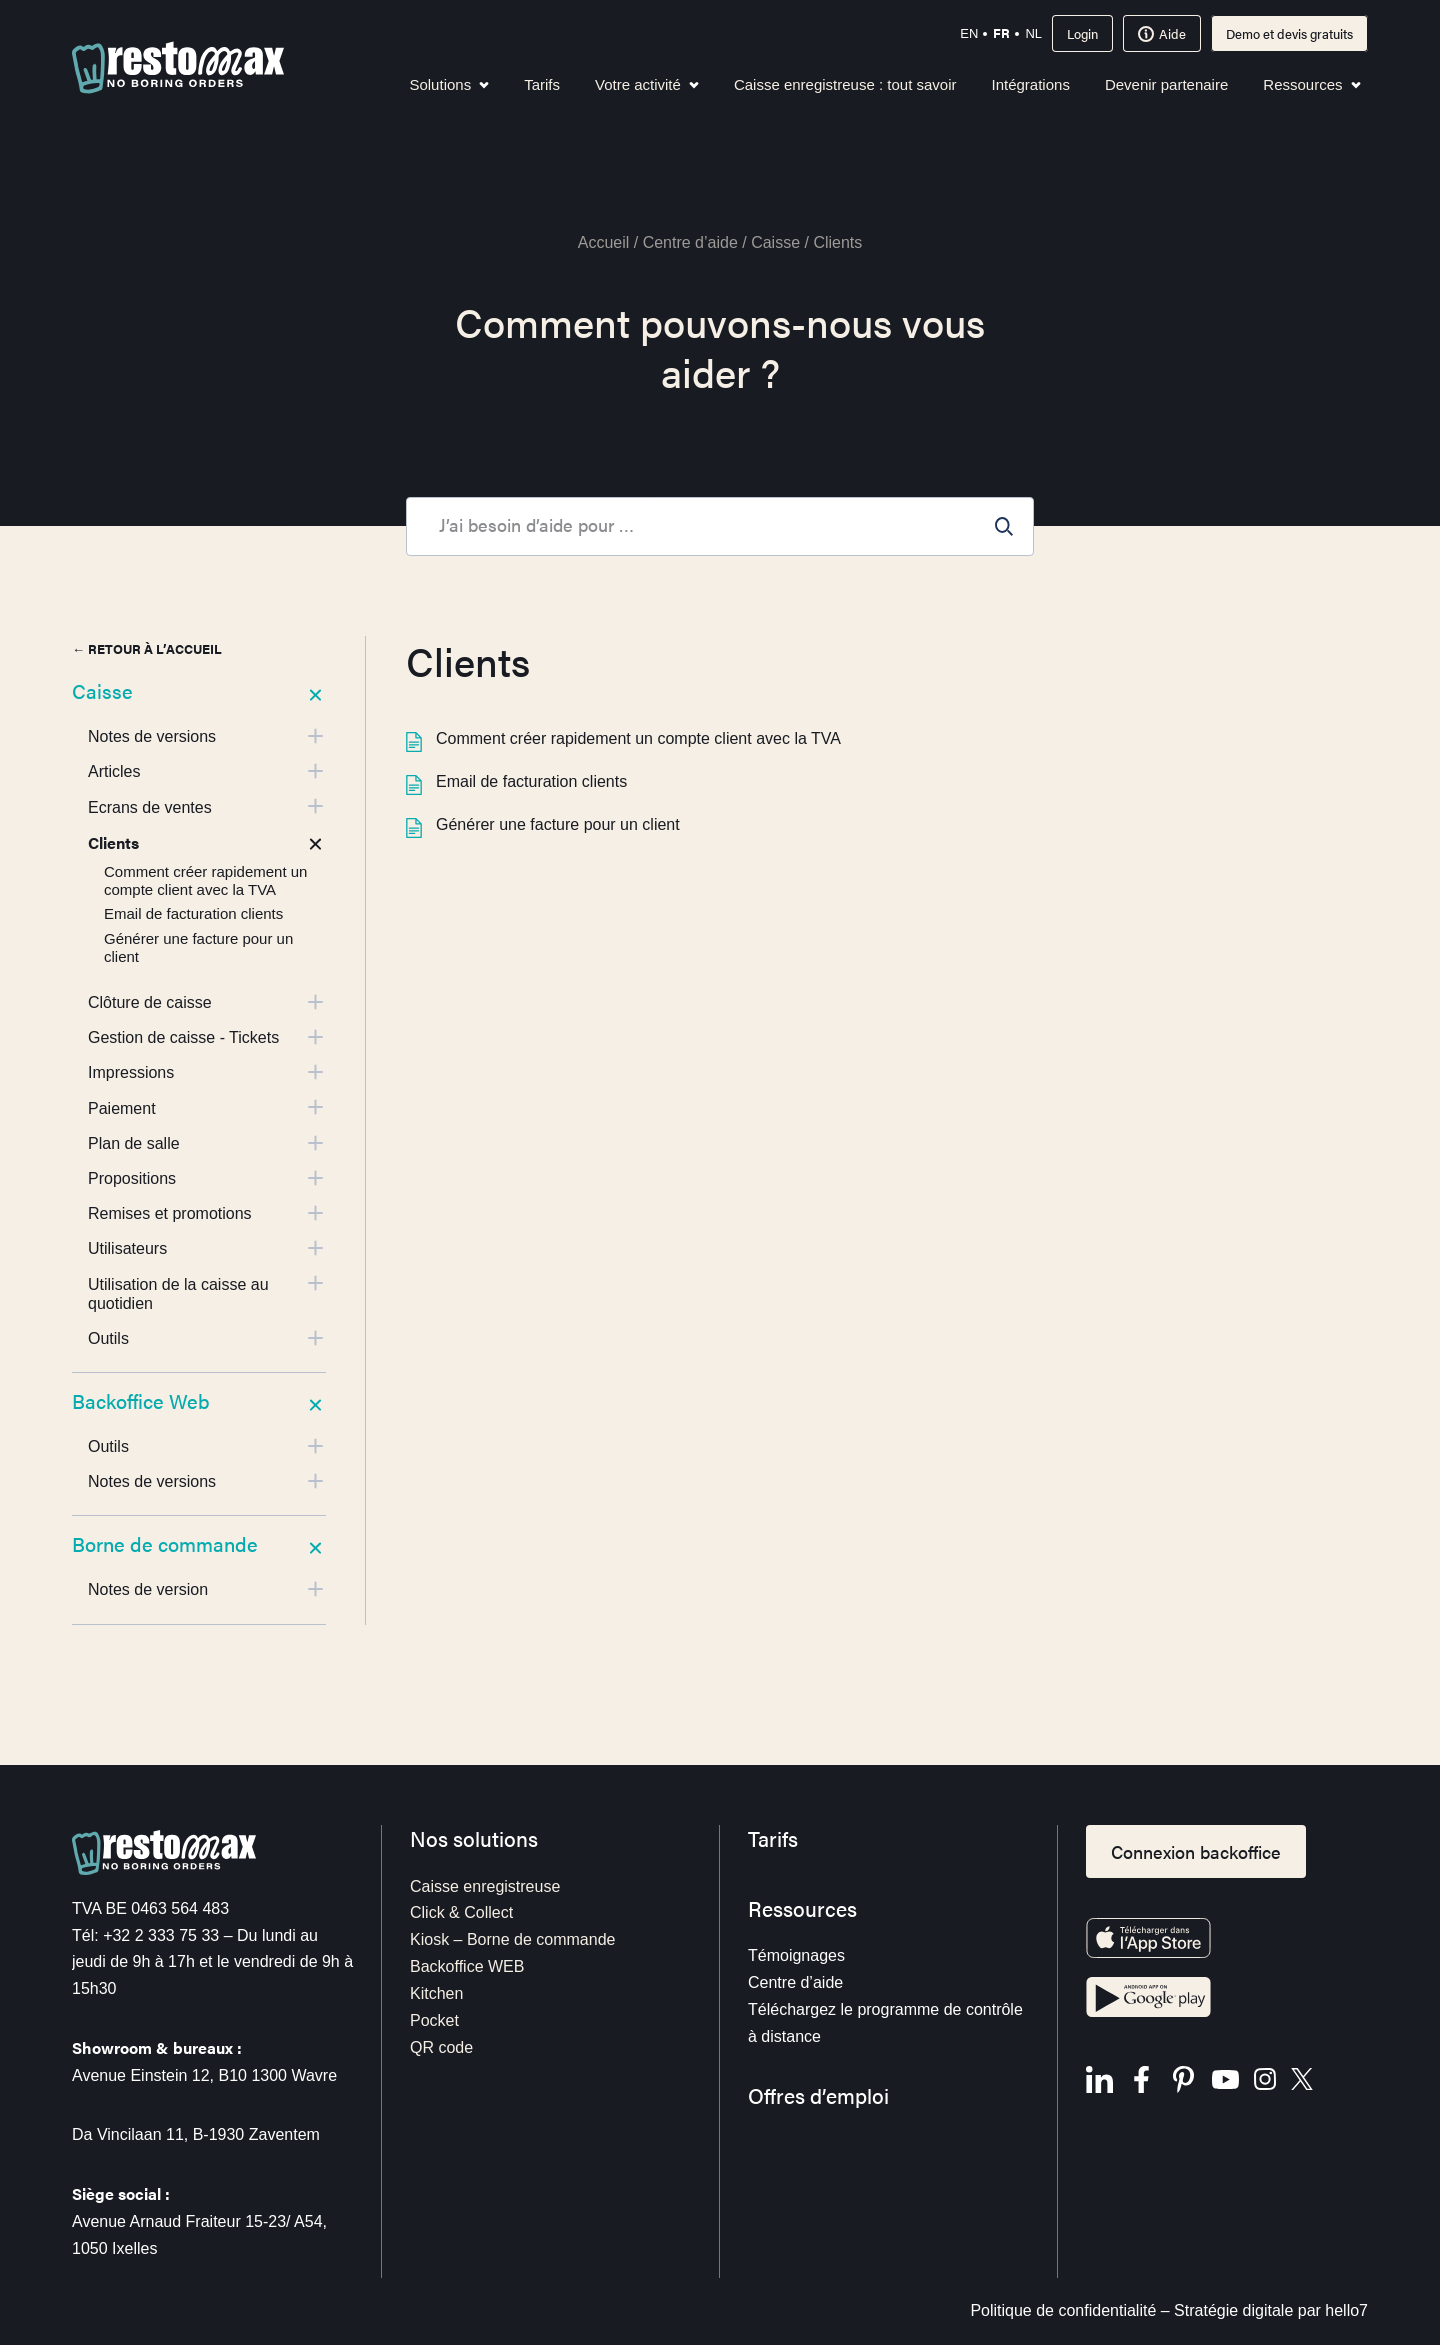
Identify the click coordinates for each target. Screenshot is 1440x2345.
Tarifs (542, 84)
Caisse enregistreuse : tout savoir (845, 84)
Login (1082, 33)
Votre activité (647, 84)
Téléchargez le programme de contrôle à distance (885, 2023)
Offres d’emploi (818, 2096)
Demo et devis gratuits (1289, 33)
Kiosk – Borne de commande (512, 1939)
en (969, 33)
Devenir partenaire (1166, 84)
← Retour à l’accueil (147, 648)
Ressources (1311, 84)
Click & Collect (461, 1912)
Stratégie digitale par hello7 (1271, 2310)
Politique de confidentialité (1063, 2310)
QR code (441, 2047)
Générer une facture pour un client (543, 824)
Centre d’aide (690, 242)
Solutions (449, 84)
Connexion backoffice (1196, 1851)
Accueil (604, 242)
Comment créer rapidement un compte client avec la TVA (623, 738)
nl (1033, 33)
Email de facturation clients (516, 781)
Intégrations (1031, 84)
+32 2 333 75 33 (161, 1935)
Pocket (434, 2020)
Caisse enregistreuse (485, 1886)
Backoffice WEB (467, 1966)
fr (1001, 32)
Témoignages (796, 1955)
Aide (1162, 33)
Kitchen (436, 1993)
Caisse (775, 242)
